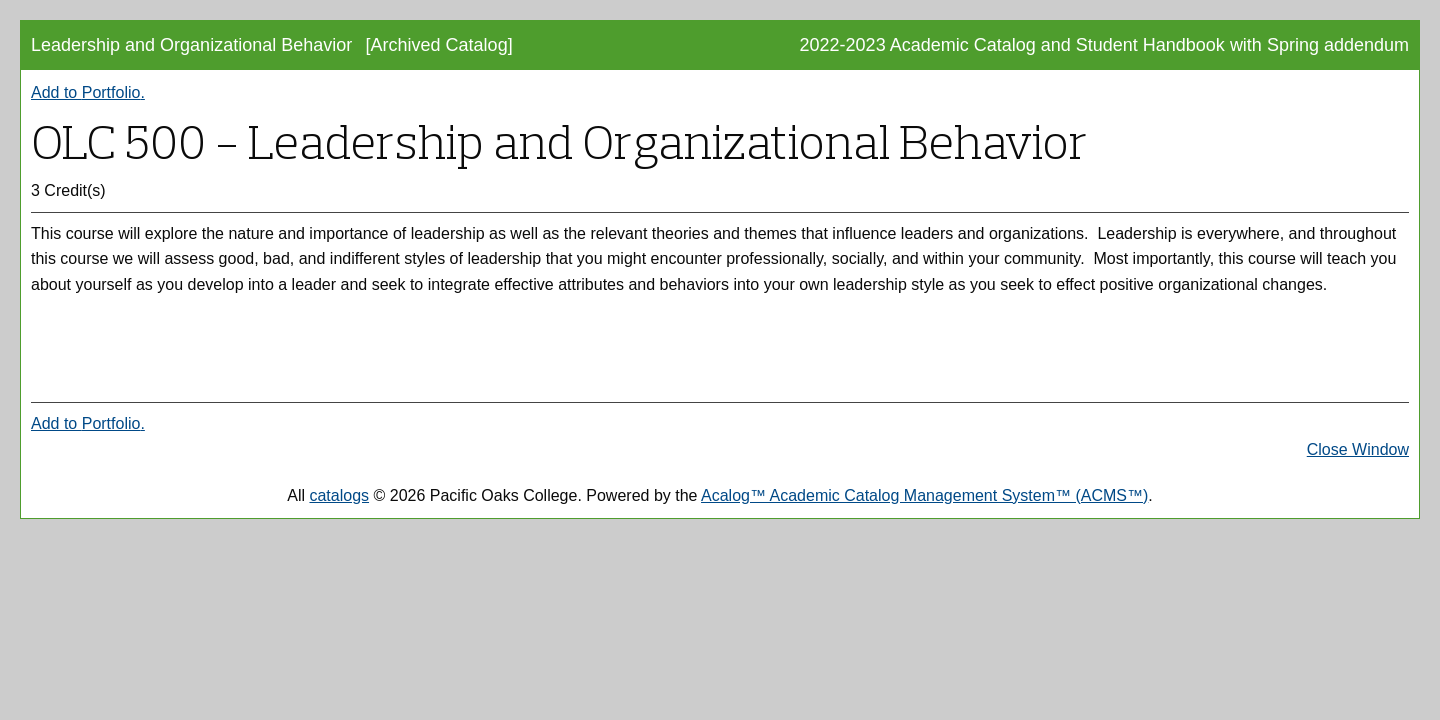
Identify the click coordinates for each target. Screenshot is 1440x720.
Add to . (88, 92)
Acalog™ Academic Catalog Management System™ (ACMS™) (924, 495)
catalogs (339, 495)
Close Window (1358, 449)
